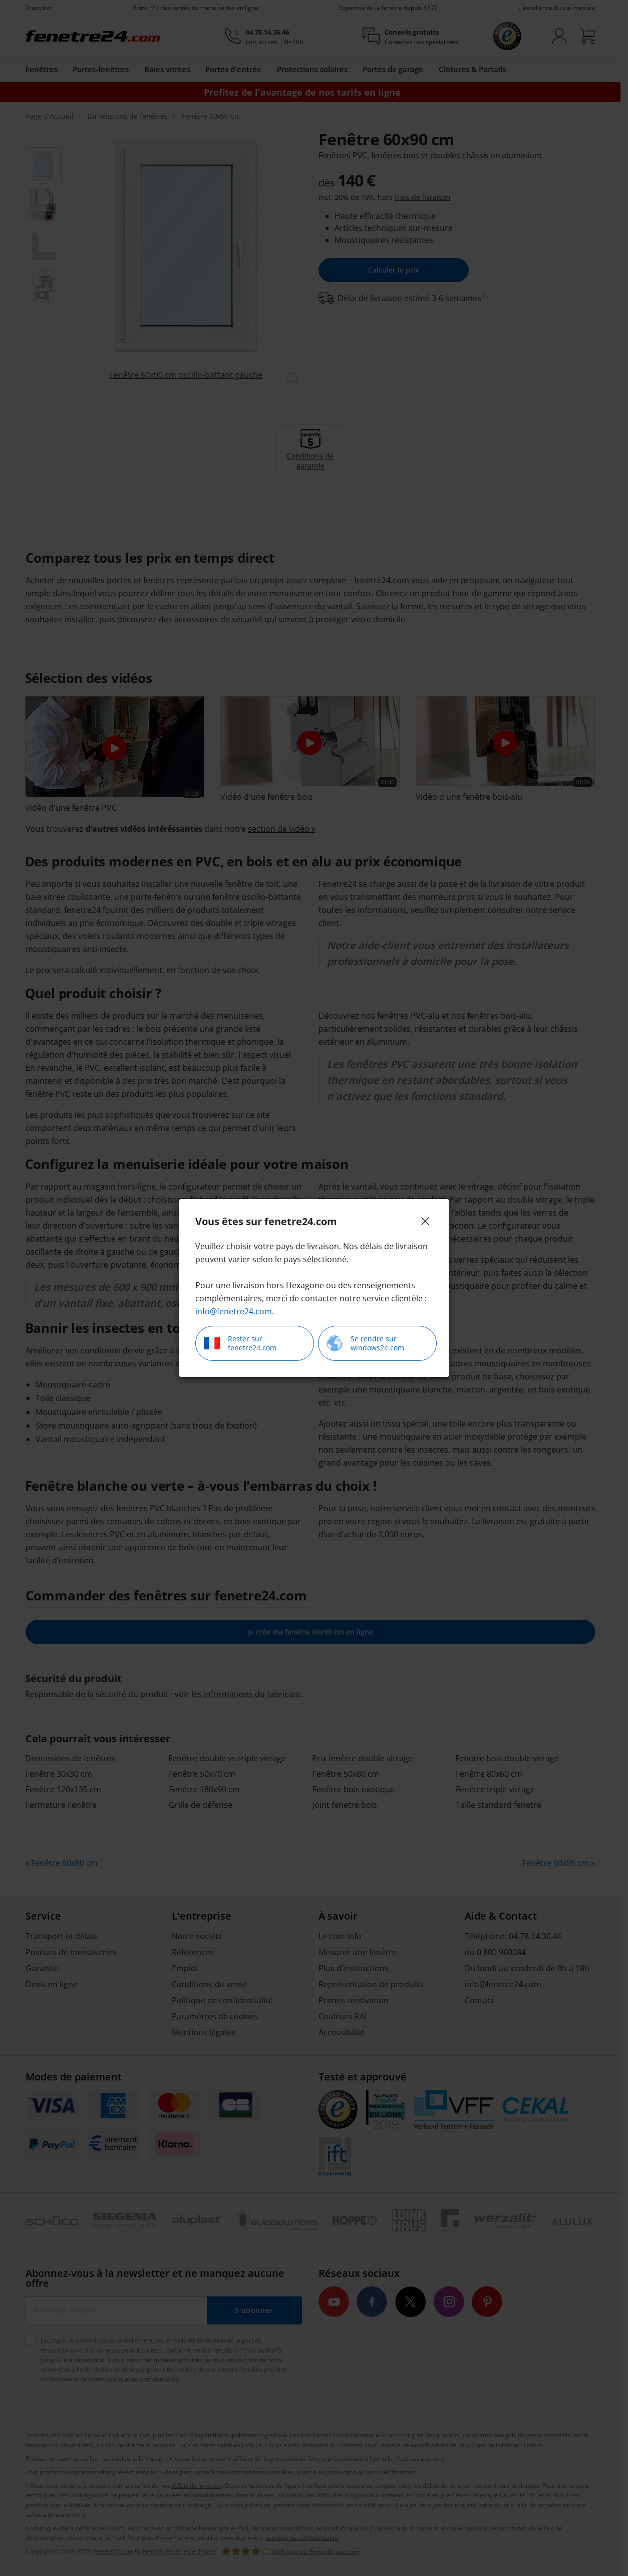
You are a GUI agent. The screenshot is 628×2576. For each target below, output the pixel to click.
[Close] (425, 1221)
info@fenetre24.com (233, 1311)
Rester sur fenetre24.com (240, 1343)
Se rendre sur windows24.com (365, 1343)
